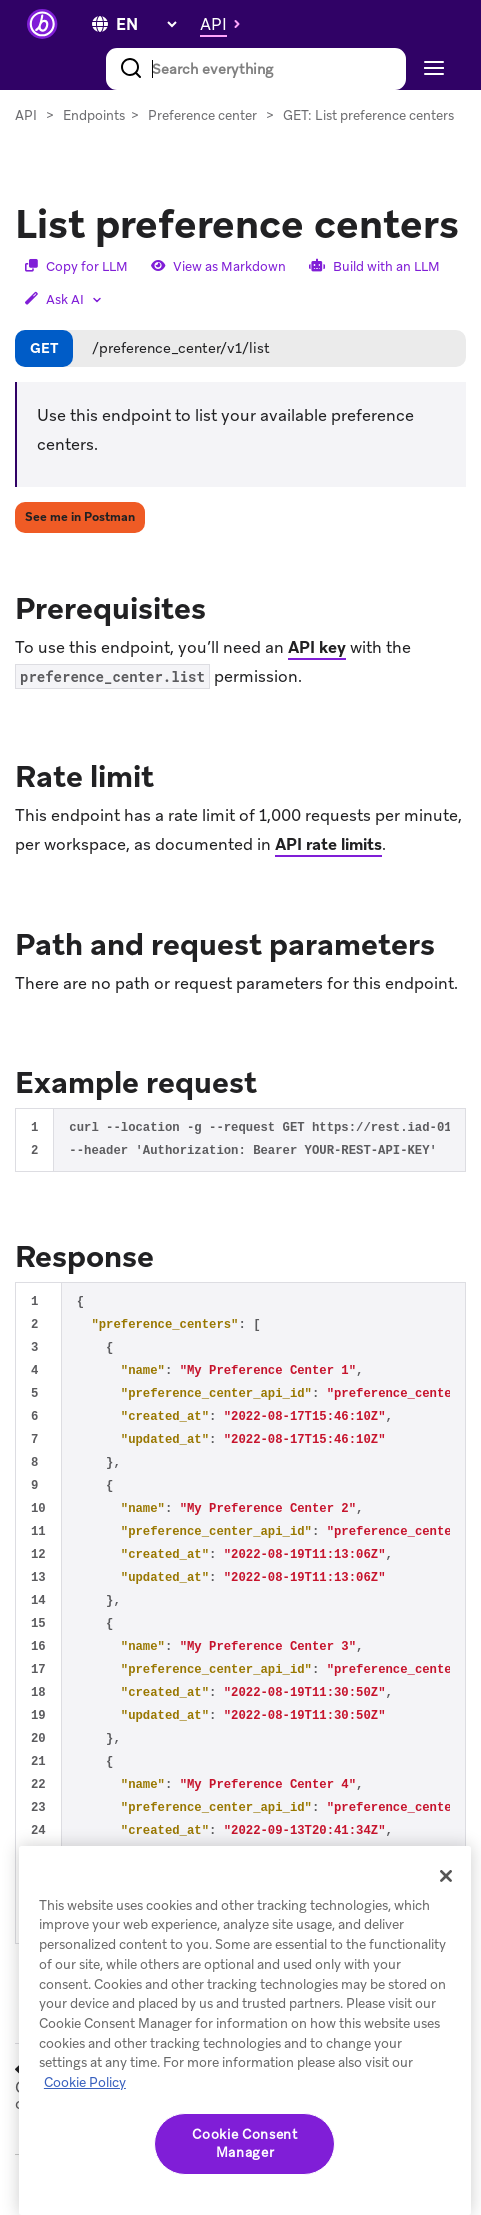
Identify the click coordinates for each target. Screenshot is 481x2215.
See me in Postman (80, 517)
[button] (225, 24)
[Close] (446, 1876)
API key (317, 647)
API (26, 115)
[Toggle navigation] (431, 69)
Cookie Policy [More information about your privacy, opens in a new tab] (85, 2082)
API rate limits (328, 844)
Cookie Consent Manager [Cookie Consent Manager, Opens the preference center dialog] (244, 2143)
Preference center (202, 115)
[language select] (146, 24)
